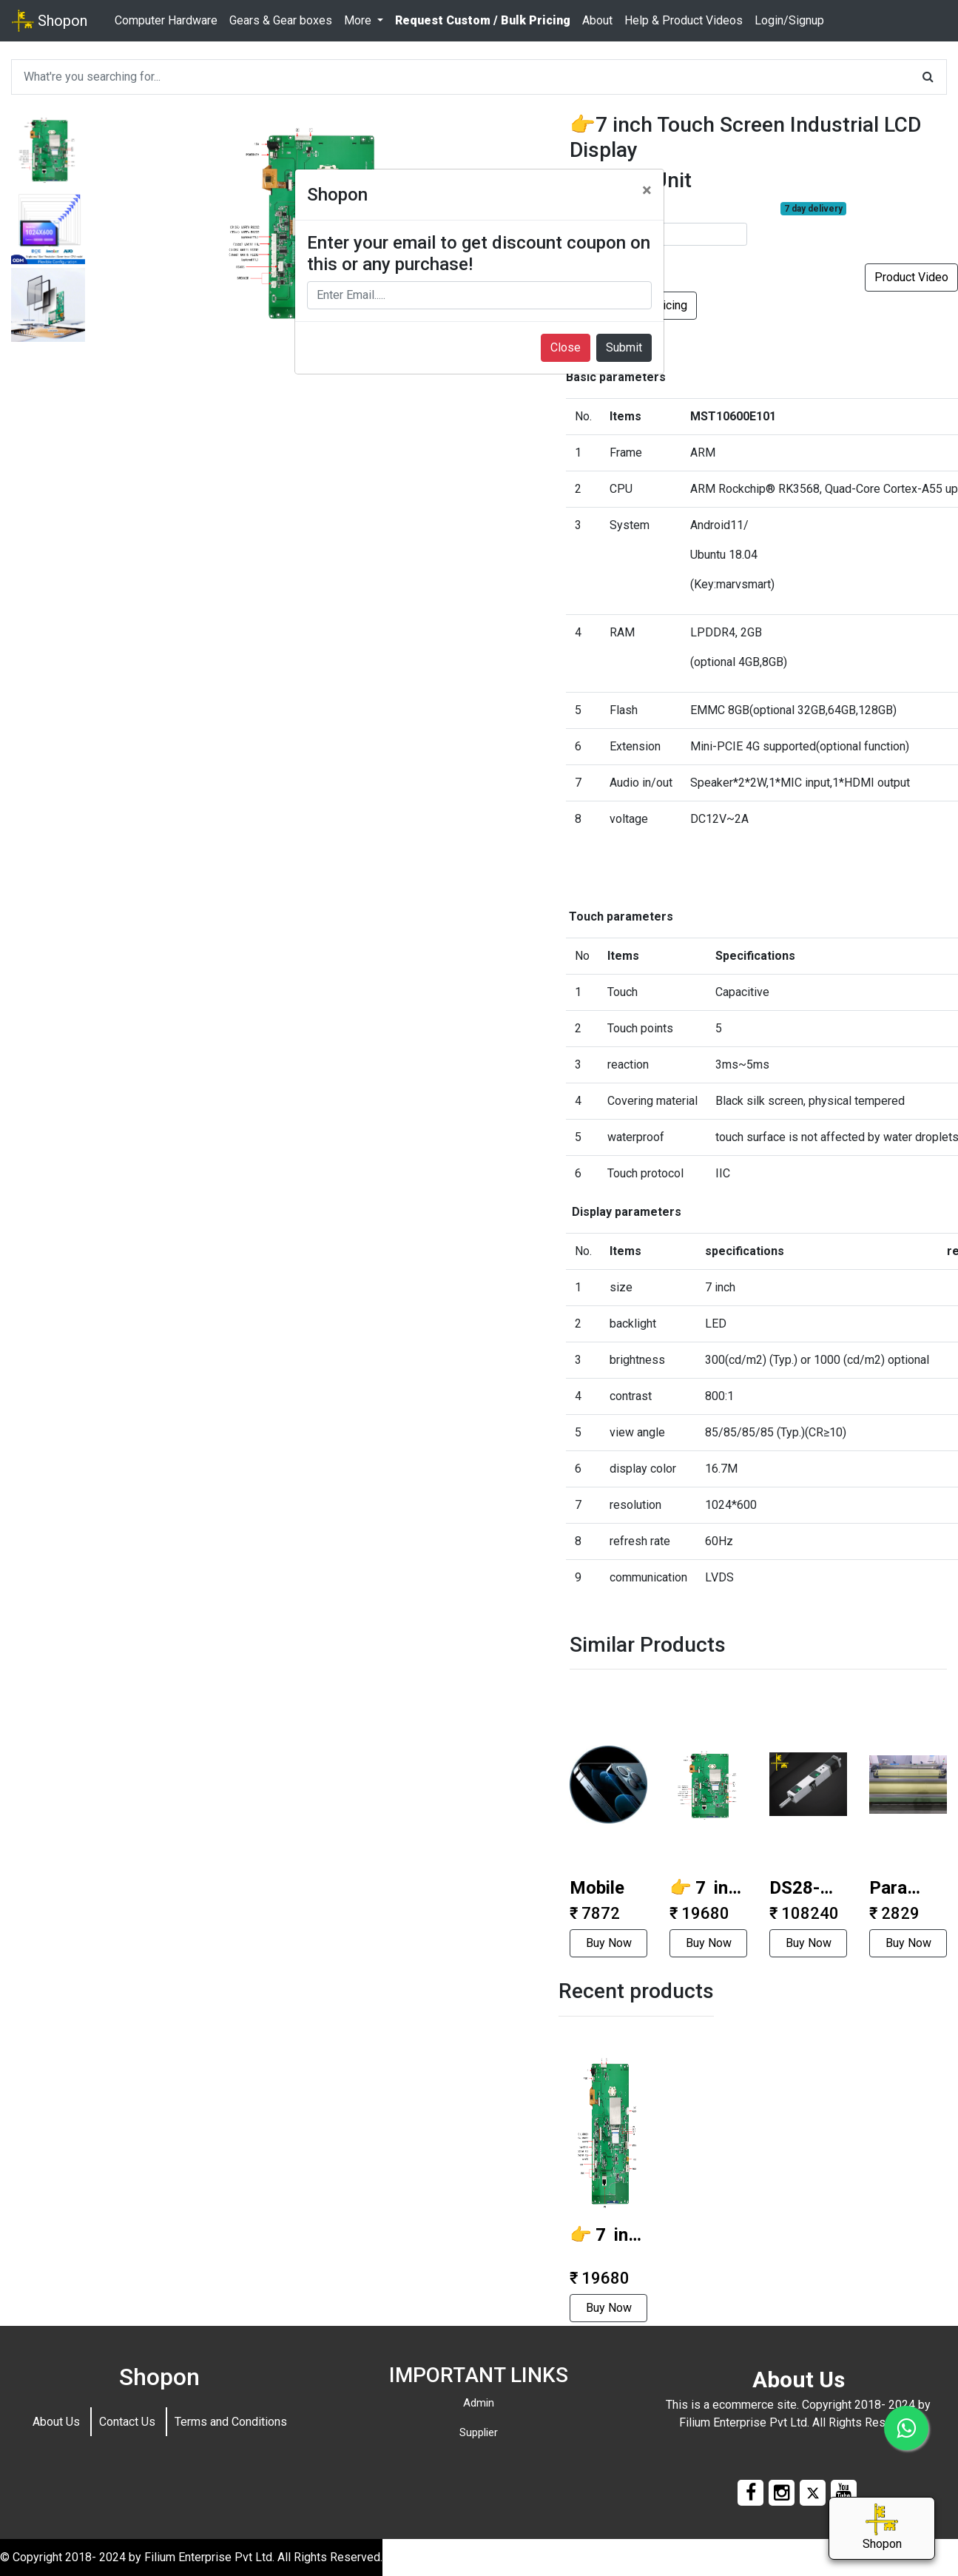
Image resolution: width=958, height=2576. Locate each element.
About (597, 20)
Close (565, 347)
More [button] (359, 20)
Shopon (49, 21)
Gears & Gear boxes (280, 20)
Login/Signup (789, 20)
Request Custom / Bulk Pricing (482, 20)
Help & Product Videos (683, 20)
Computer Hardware (166, 20)
